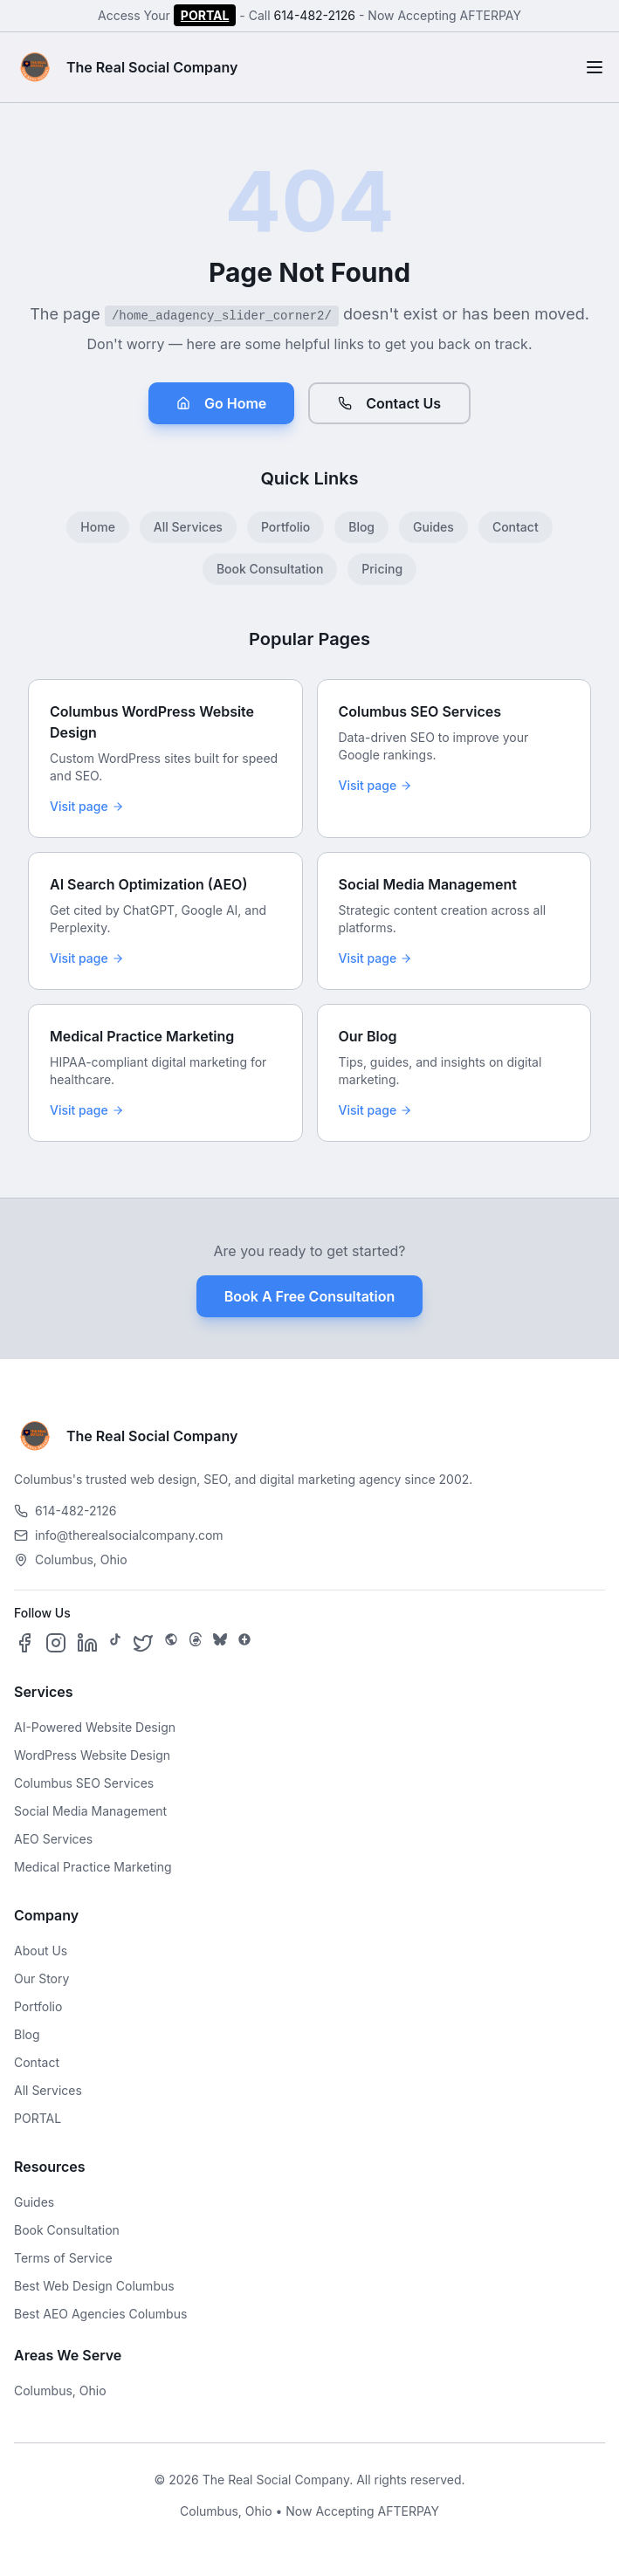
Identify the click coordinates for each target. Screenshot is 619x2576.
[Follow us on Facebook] (24, 1642)
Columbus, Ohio (60, 2390)
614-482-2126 (314, 15)
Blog (361, 526)
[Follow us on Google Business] (244, 1642)
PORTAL (205, 15)
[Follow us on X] (143, 1642)
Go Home (221, 403)
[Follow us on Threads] (196, 1642)
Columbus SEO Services (84, 1783)
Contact (515, 526)
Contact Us (389, 403)
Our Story (41, 1978)
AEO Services (53, 1838)
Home (97, 526)
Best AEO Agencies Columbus (100, 2313)
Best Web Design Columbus (94, 2285)
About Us (40, 1950)
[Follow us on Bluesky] (220, 1642)
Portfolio (285, 526)
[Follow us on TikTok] (115, 1642)
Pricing (381, 568)
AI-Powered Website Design (94, 1727)
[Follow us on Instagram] (55, 1642)
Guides (433, 526)
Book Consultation (270, 568)
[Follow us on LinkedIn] (87, 1642)
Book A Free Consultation (309, 1296)
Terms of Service (63, 2257)
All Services (188, 526)
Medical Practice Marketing (93, 1866)
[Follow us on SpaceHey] (171, 1642)
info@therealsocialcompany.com (119, 1535)
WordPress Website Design (92, 1755)
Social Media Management (90, 1810)
